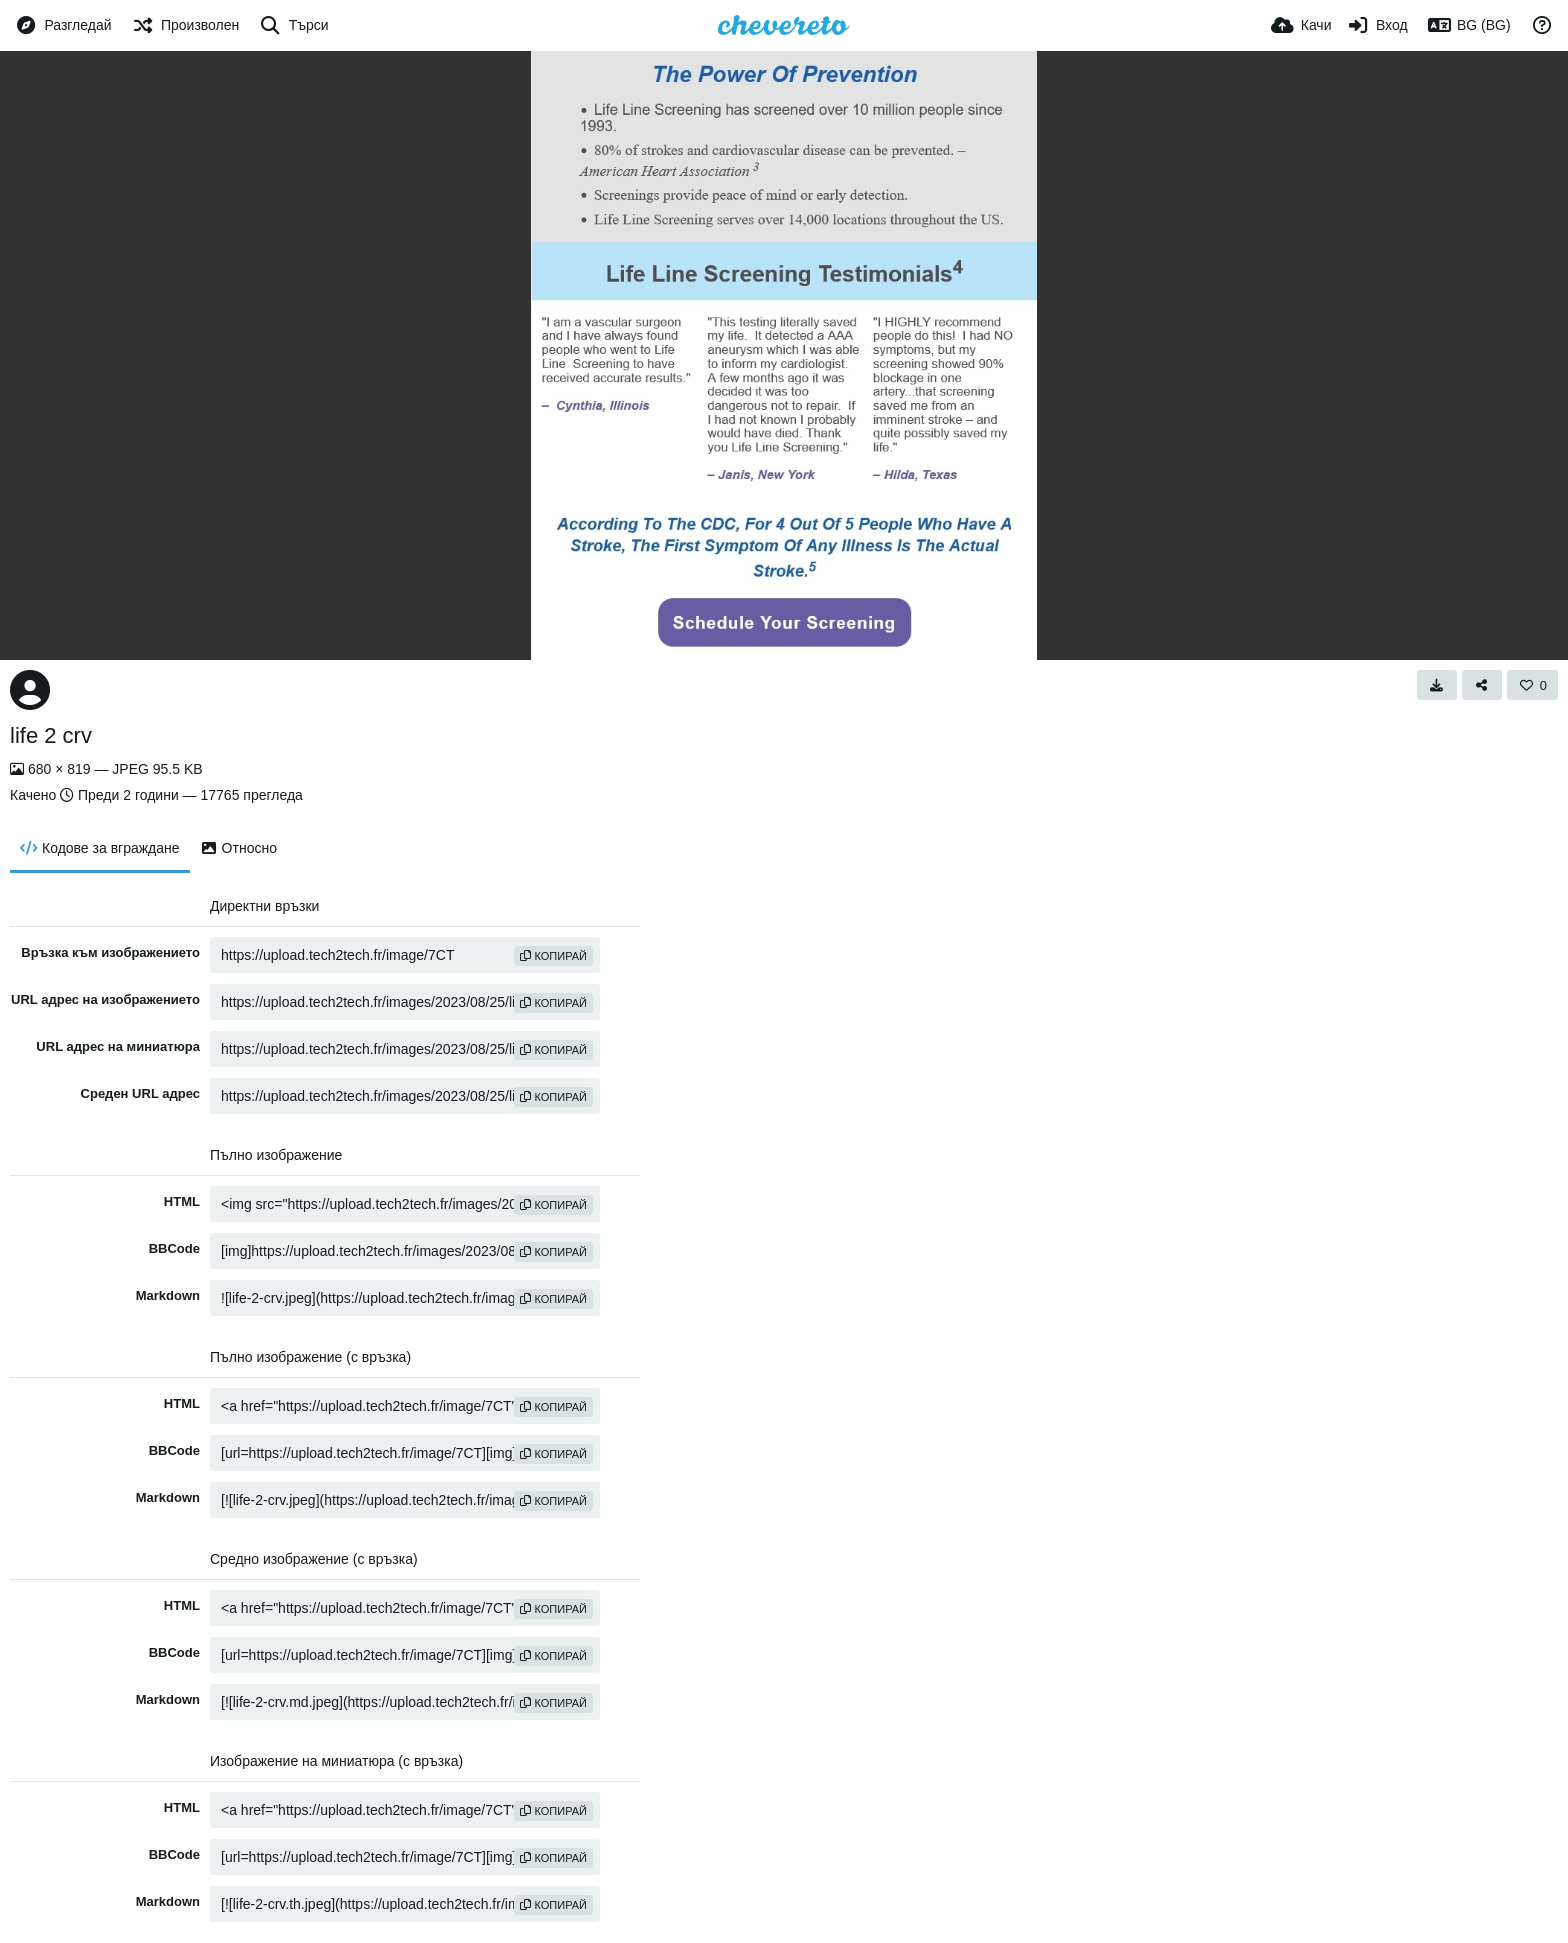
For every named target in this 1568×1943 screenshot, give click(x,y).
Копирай (553, 956)
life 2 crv (51, 735)
